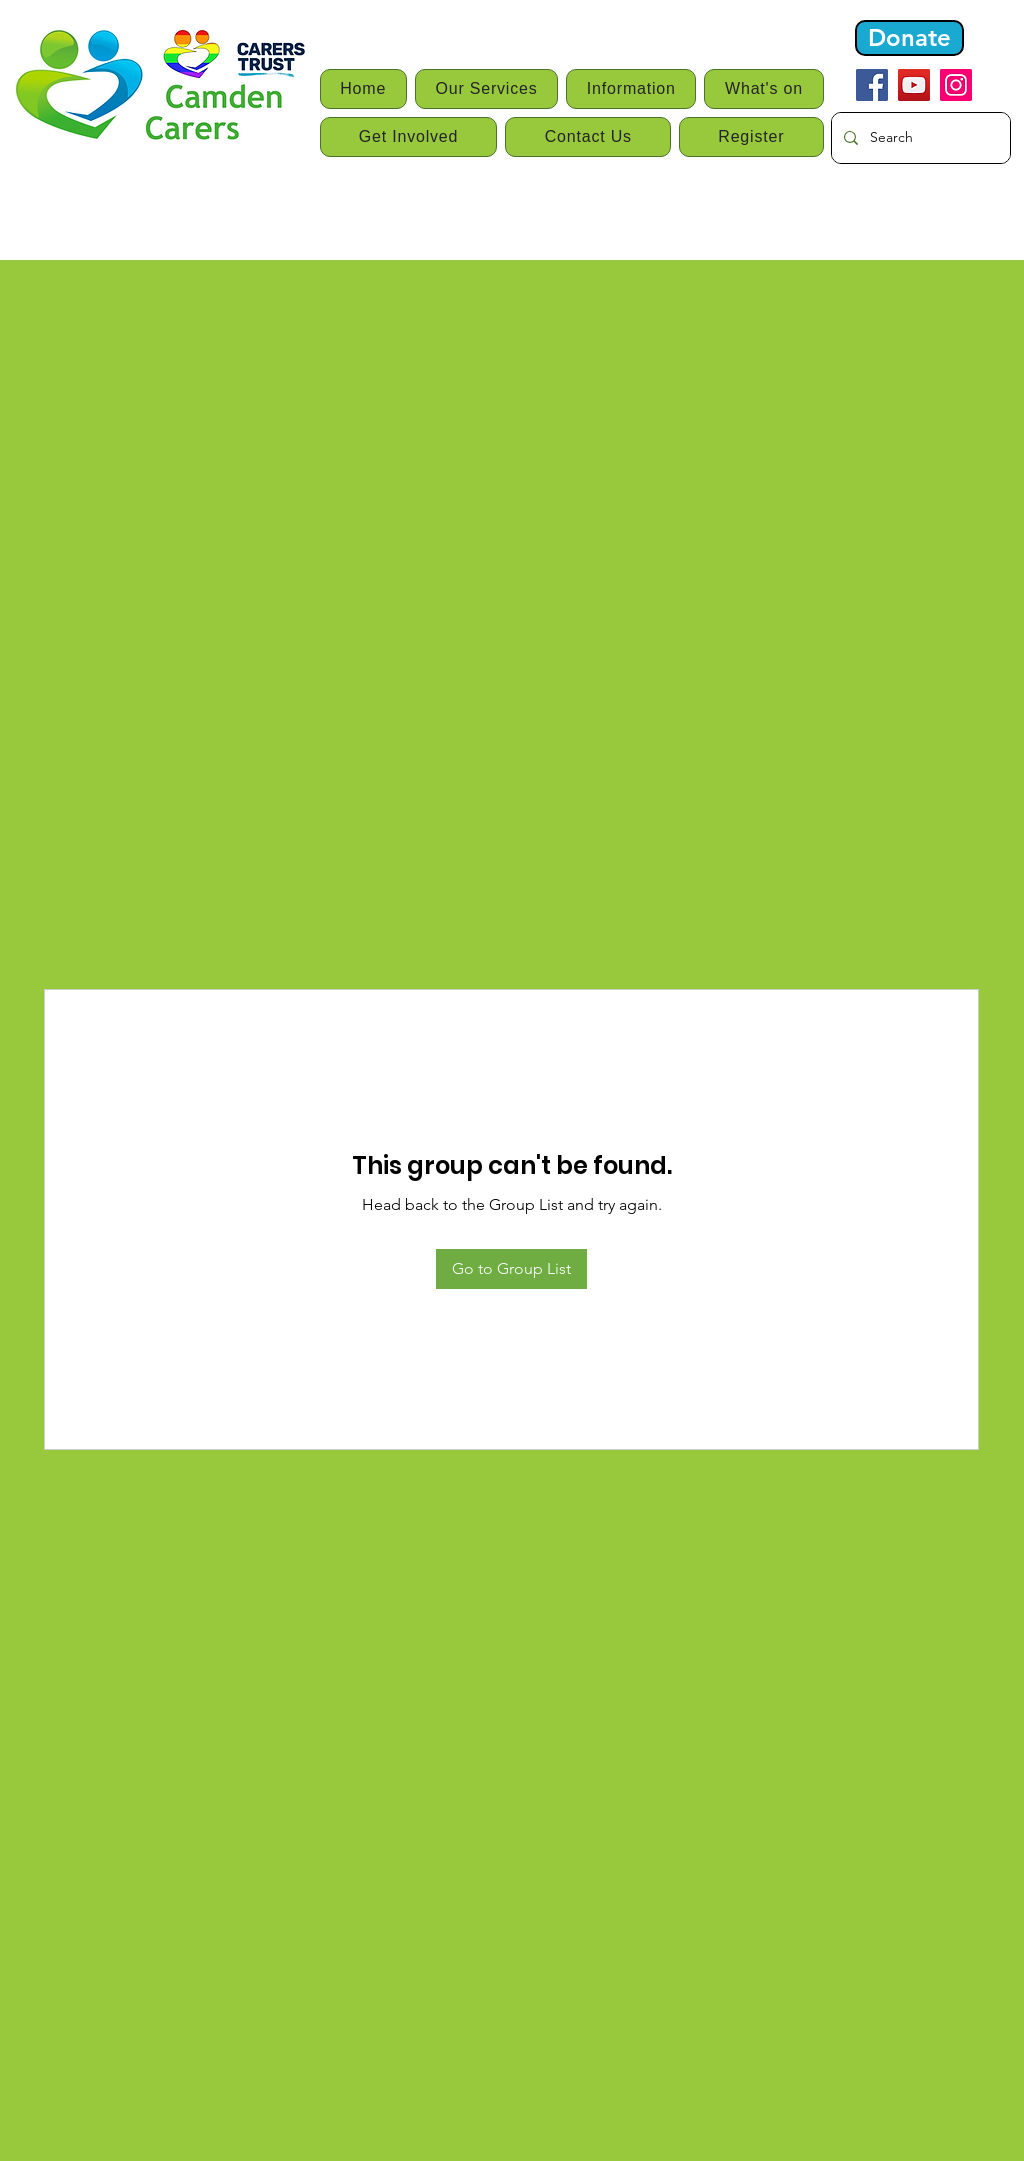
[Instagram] (956, 85)
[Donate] (909, 38)
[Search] (919, 138)
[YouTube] (914, 85)
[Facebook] (872, 85)
